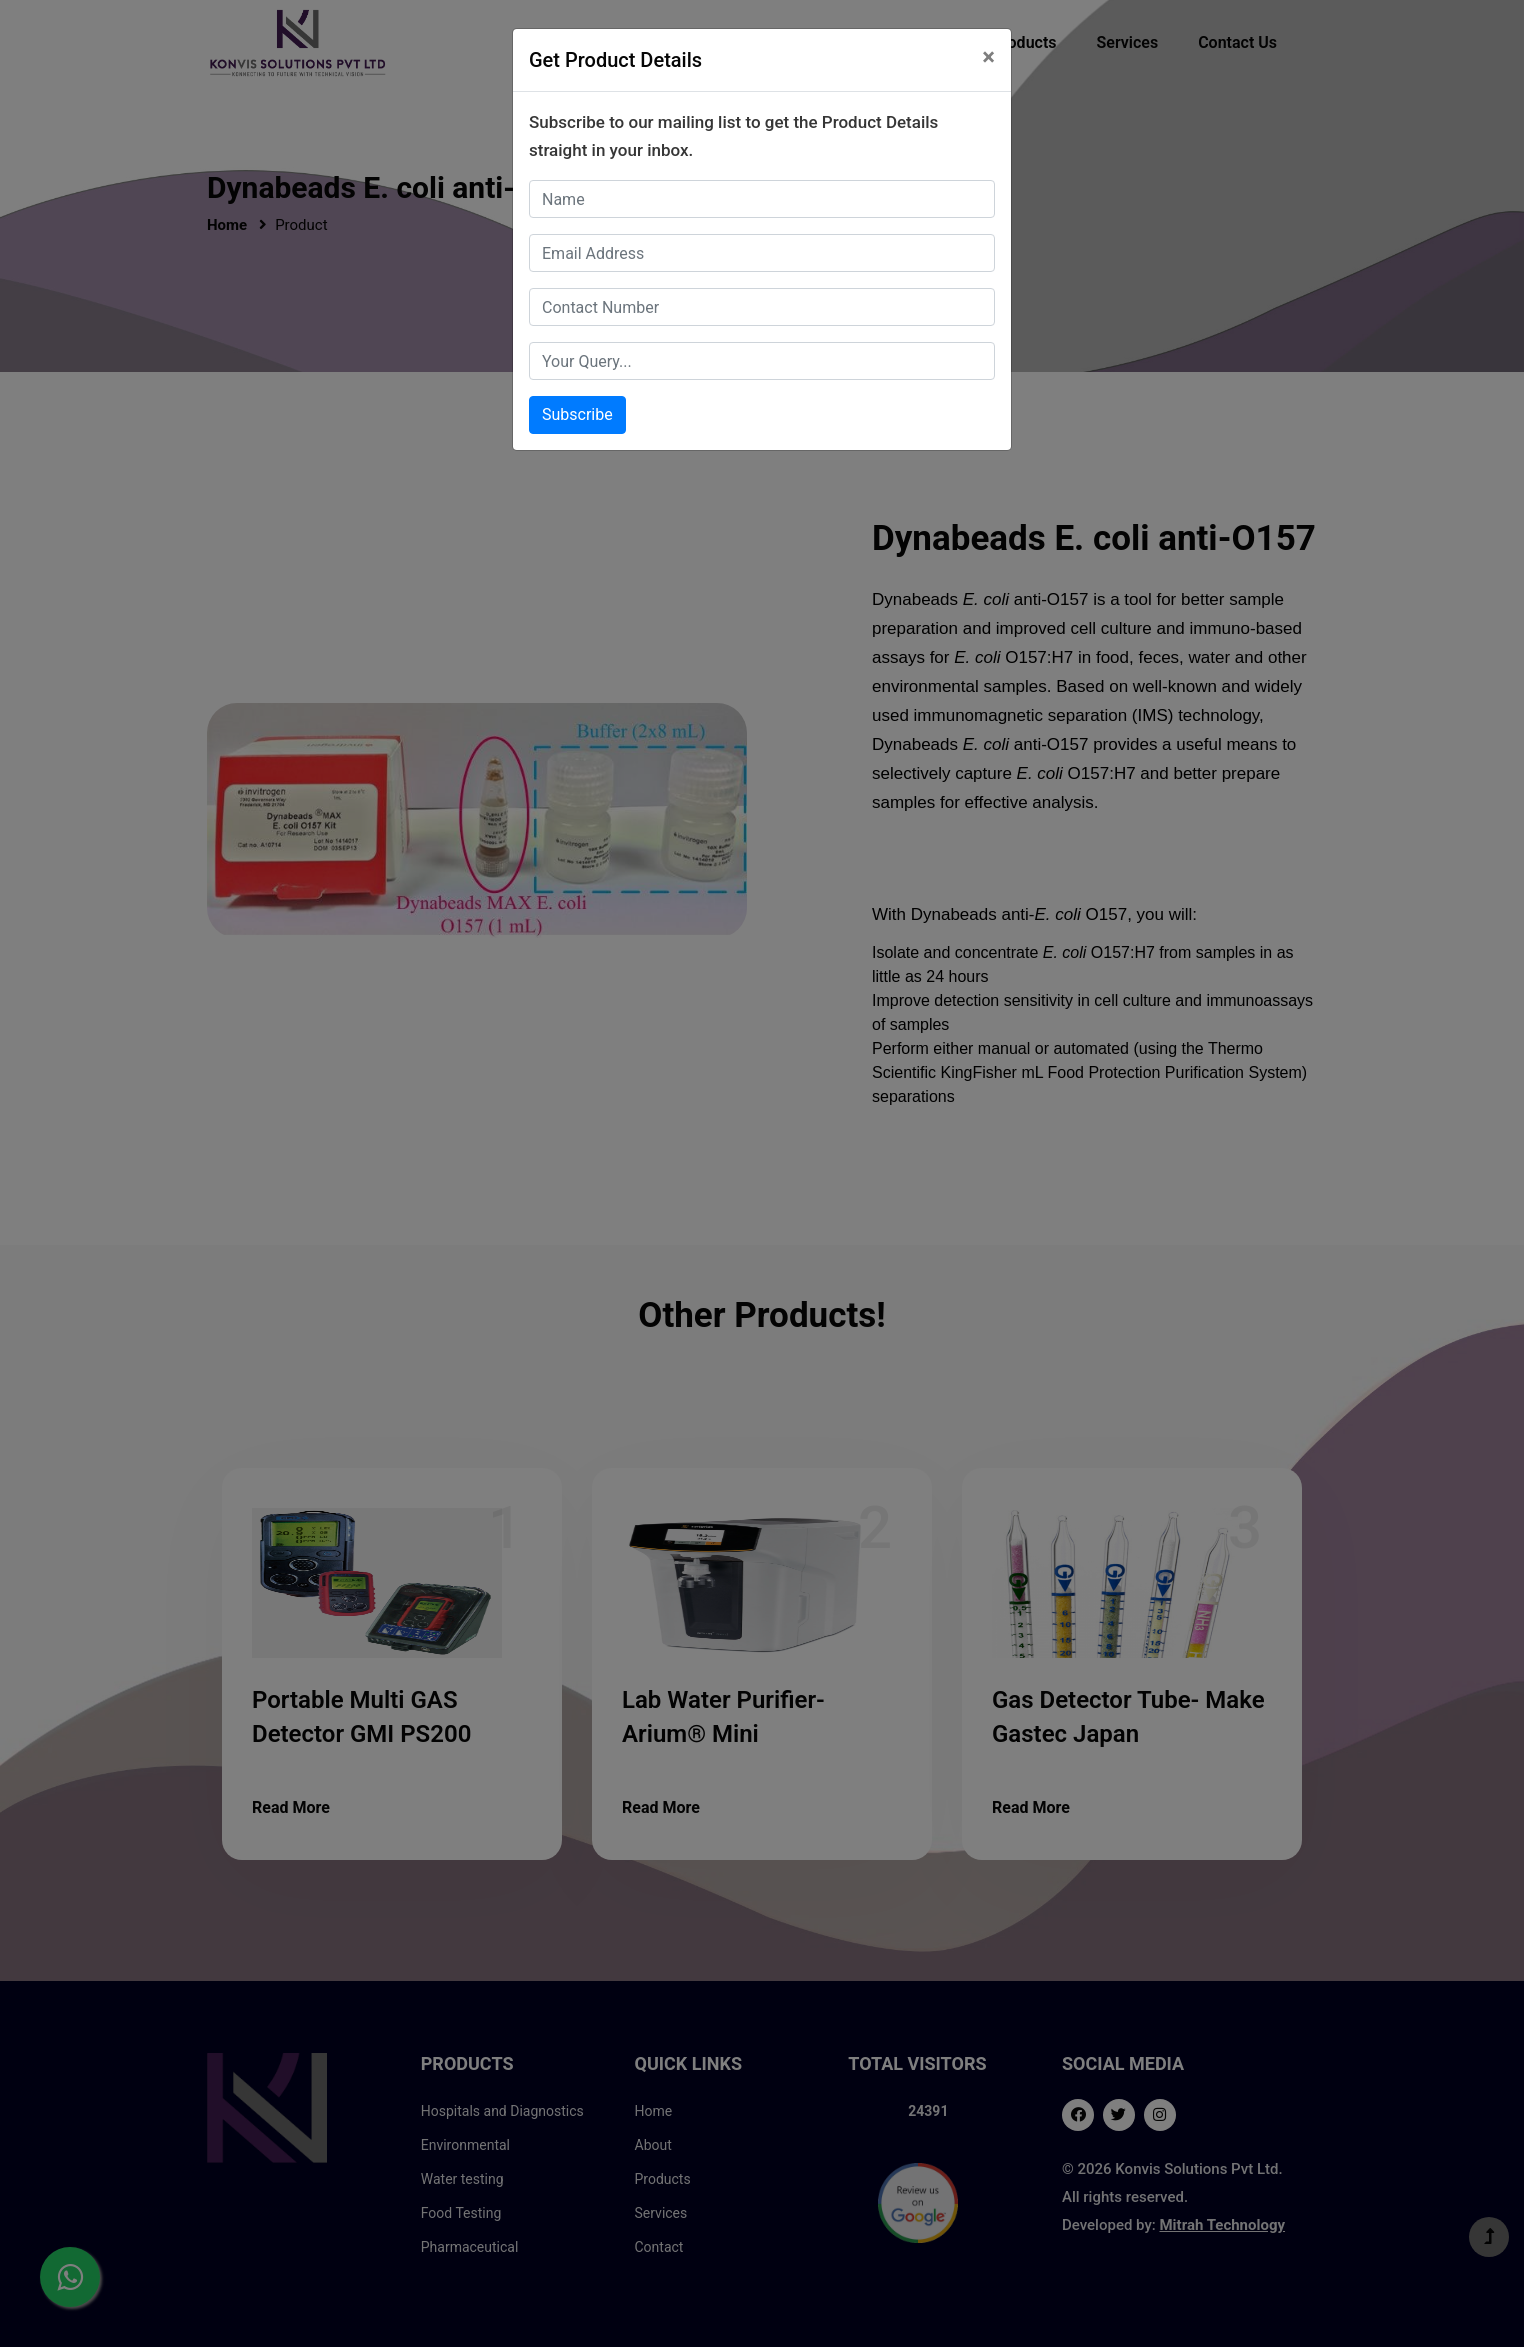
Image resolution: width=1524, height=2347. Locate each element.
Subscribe (577, 414)
